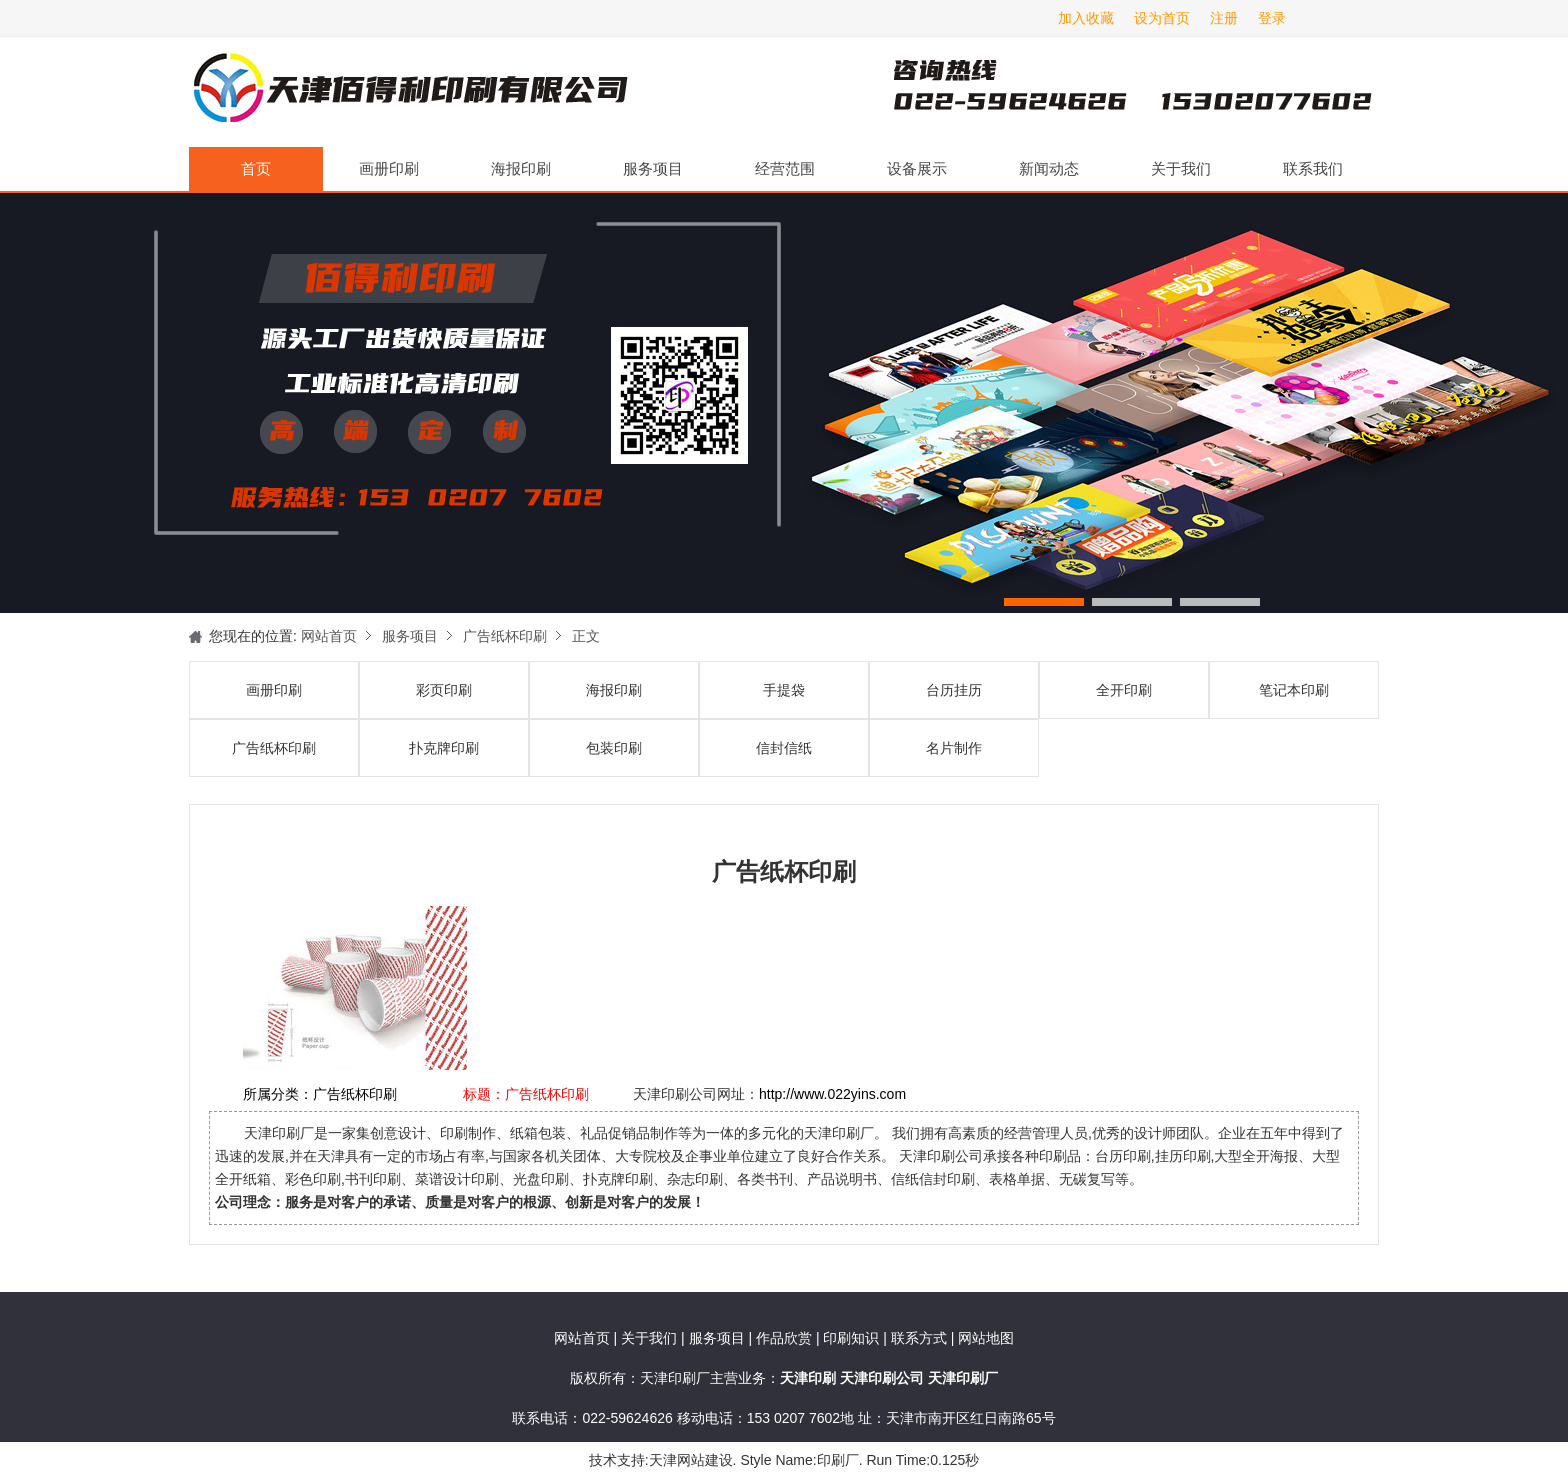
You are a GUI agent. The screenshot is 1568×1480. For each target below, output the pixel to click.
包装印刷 (614, 748)
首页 (256, 168)
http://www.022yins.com (832, 1094)
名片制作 (954, 748)
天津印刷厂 (409, 92)
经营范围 (785, 168)
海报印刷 (521, 168)
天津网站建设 (691, 1460)
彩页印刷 (444, 690)
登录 (1272, 18)
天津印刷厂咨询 (1099, 92)
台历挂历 (954, 690)
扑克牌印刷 (444, 748)
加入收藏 (1086, 18)
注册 (1224, 18)
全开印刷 (1124, 690)
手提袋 (784, 690)
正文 (586, 636)
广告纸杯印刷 (505, 636)
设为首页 (1162, 18)
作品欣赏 (786, 1338)
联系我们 (1313, 168)
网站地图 (986, 1338)
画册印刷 (389, 168)
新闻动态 (1049, 168)
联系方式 (919, 1338)
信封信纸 (784, 748)
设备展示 (917, 168)
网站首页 (329, 636)
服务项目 (653, 168)
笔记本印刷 (1294, 690)
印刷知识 (853, 1338)
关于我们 (1181, 168)
